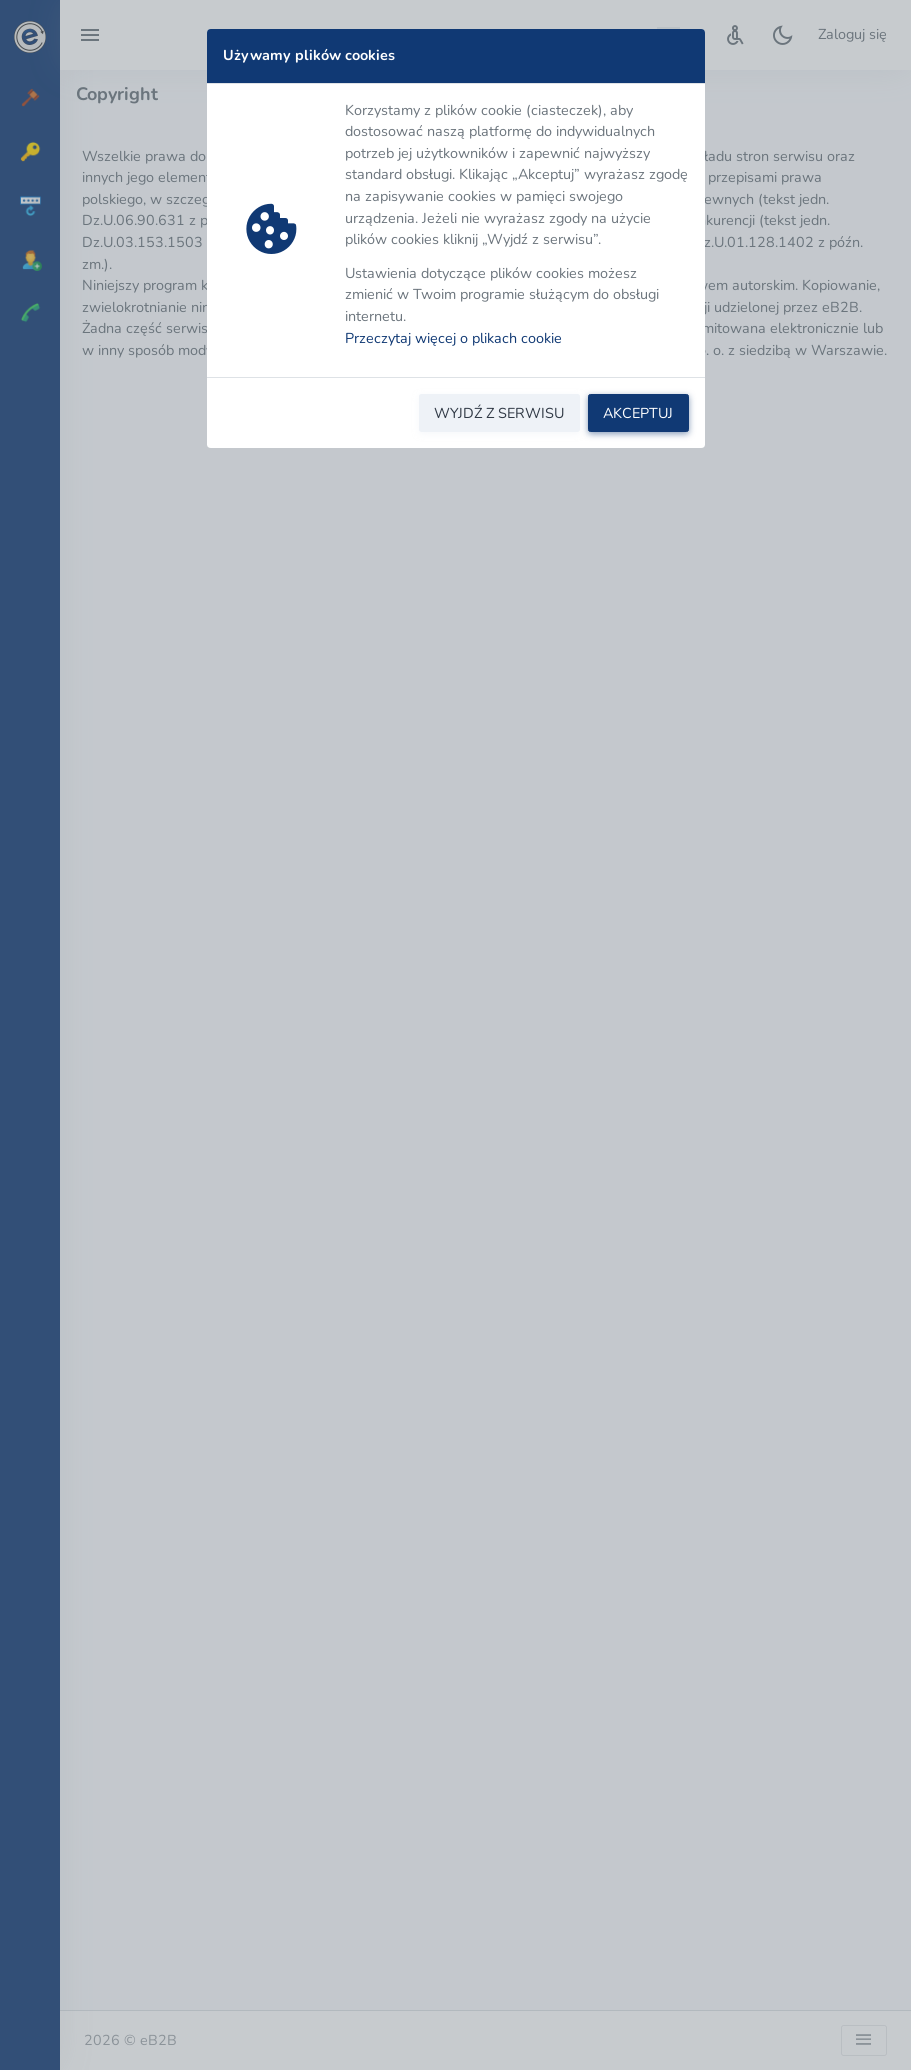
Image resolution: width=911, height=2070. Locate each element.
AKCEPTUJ (638, 413)
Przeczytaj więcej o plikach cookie (453, 338)
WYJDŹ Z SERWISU (499, 413)
